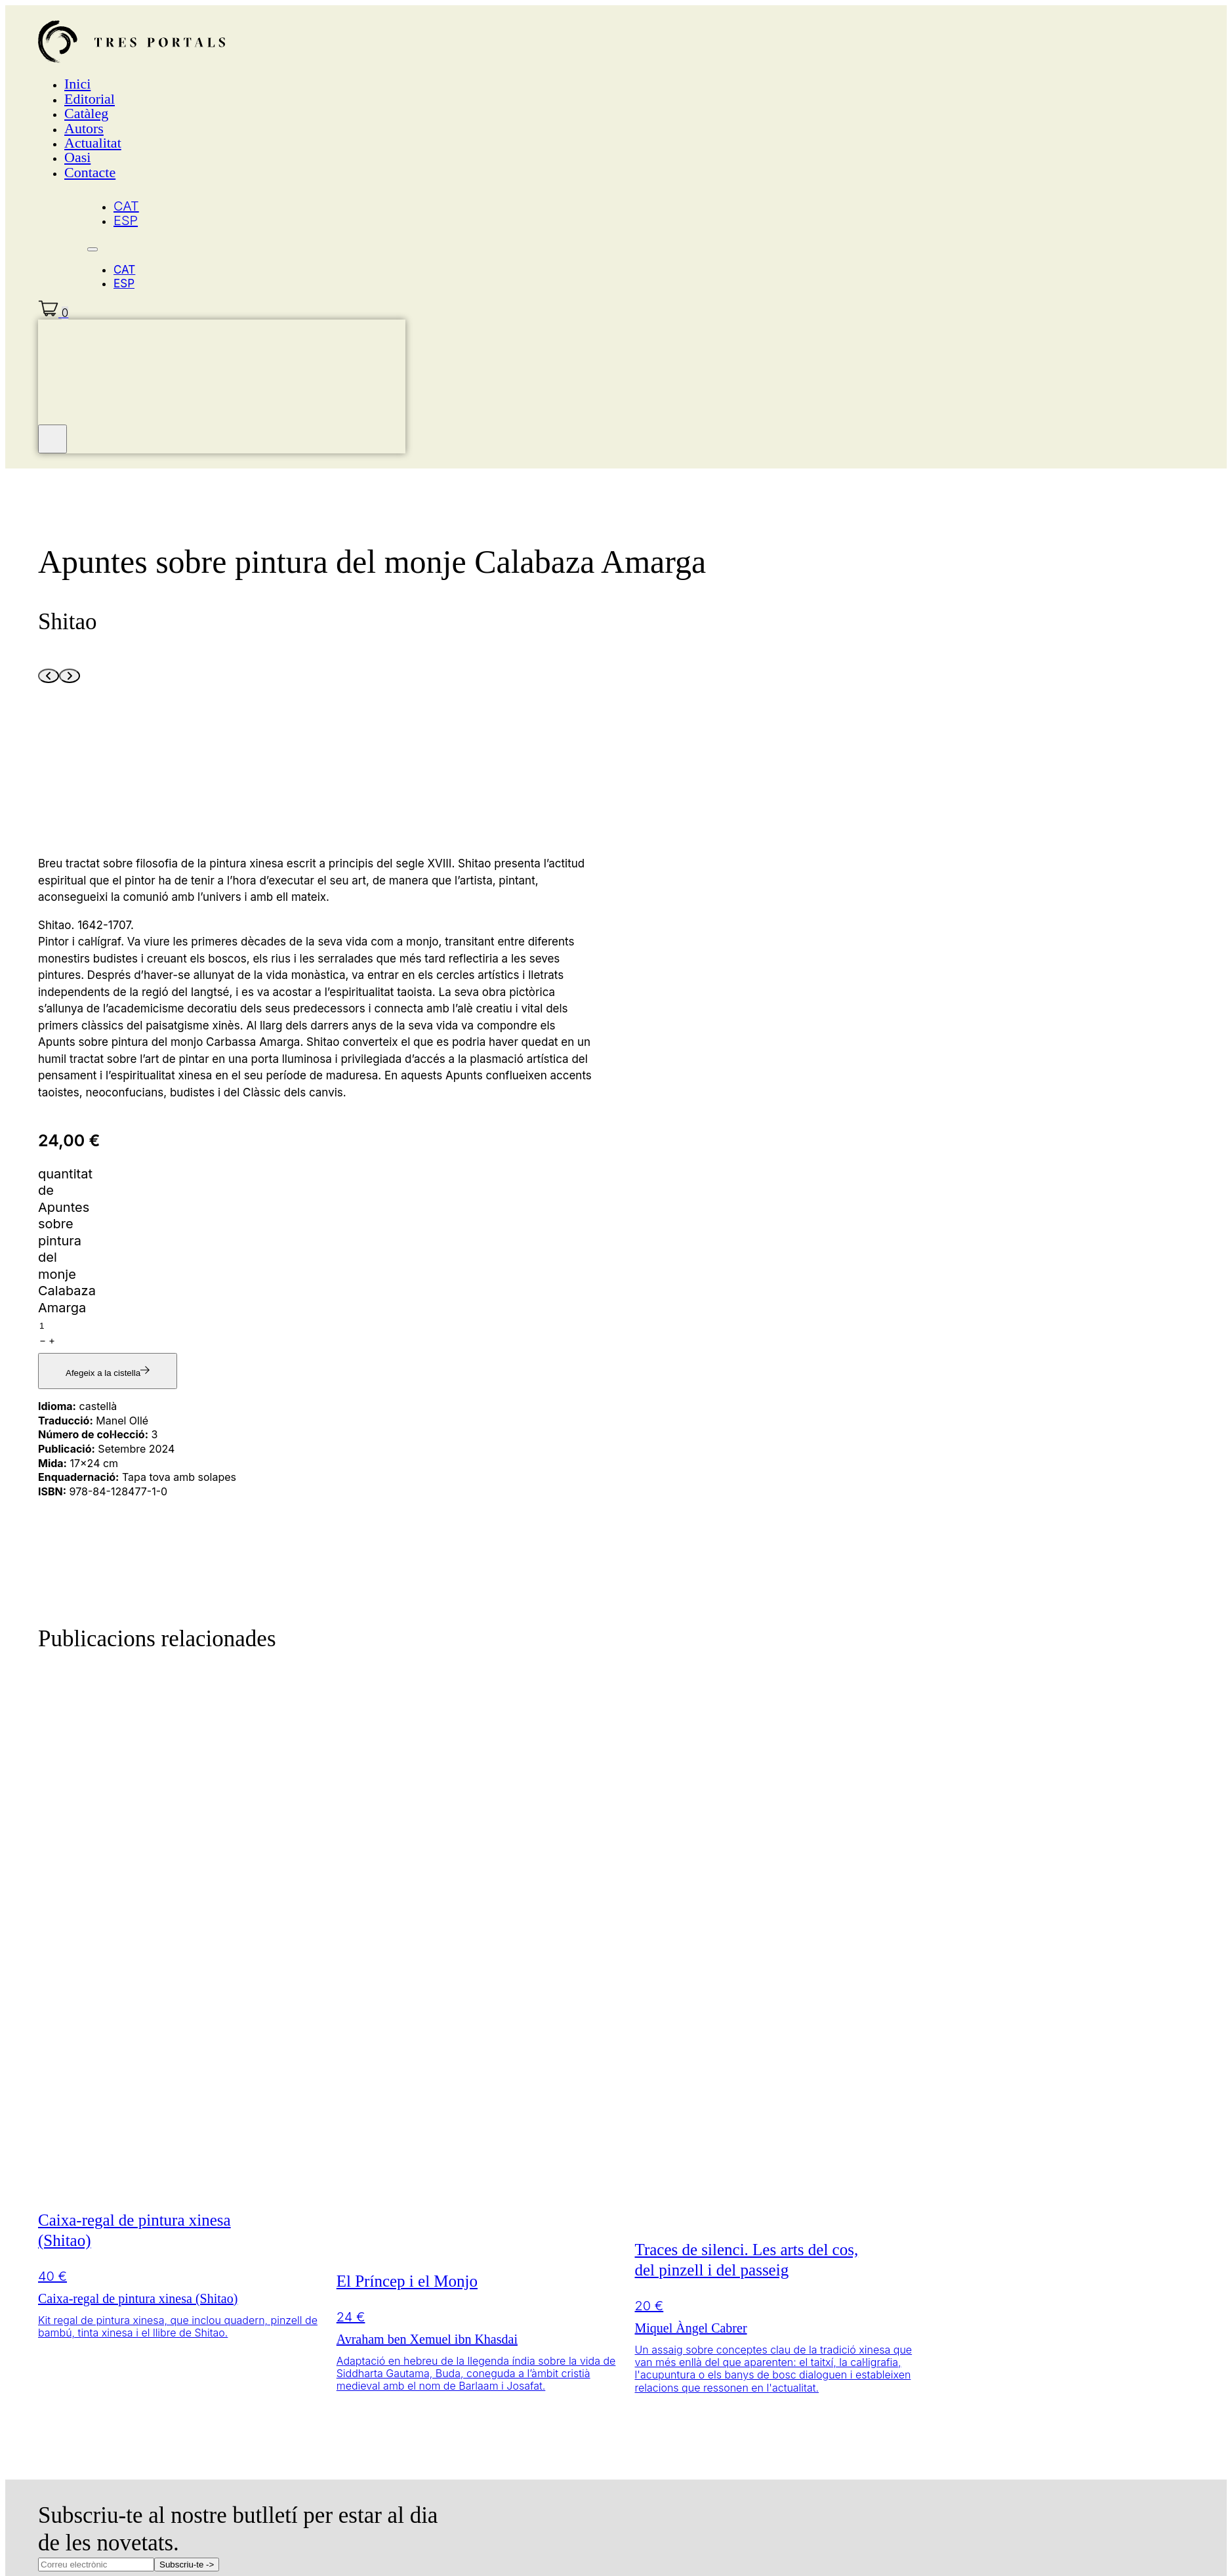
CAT (126, 206)
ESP (125, 220)
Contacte (89, 172)
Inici (77, 83)
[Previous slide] (48, 676)
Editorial (89, 99)
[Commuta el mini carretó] (53, 313)
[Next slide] (69, 676)
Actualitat (92, 143)
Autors (84, 128)
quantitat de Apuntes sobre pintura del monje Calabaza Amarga (67, 1241)
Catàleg (86, 113)
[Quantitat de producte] (95, 1325)
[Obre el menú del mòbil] (92, 249)
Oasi (77, 157)
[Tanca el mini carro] (52, 439)
